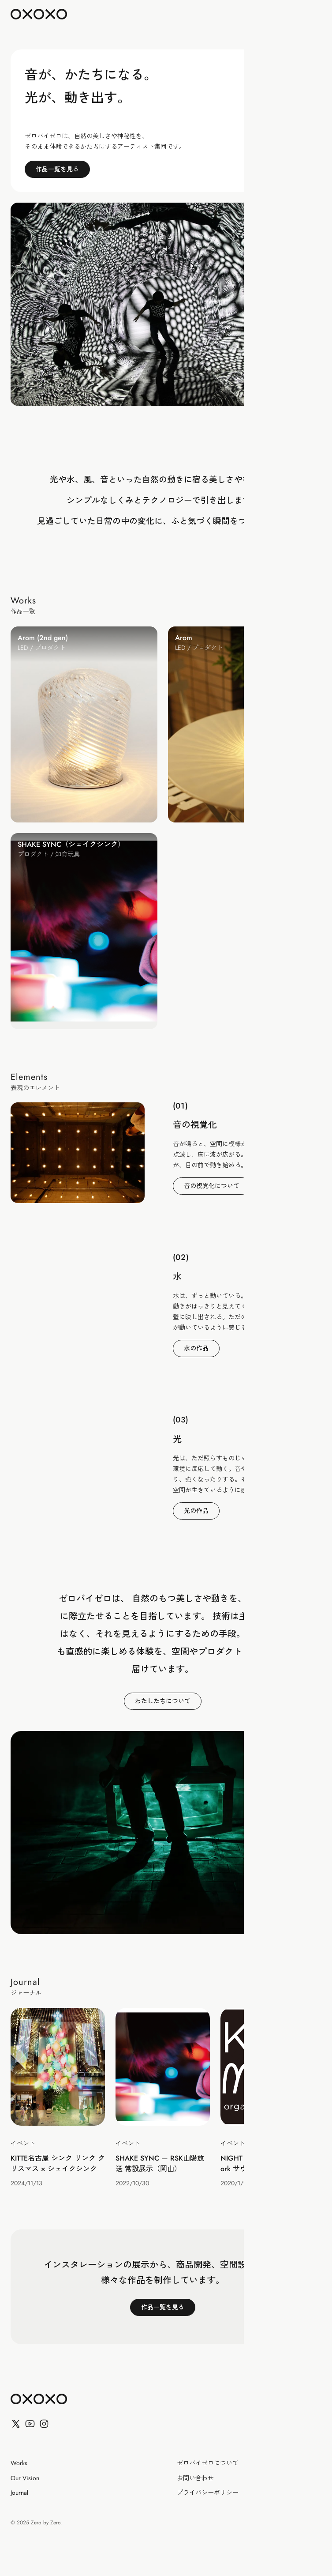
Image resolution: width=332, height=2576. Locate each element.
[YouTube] (30, 2423)
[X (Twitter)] (16, 2423)
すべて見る (288, 603)
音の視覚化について (211, 1185)
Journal (19, 2493)
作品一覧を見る (57, 169)
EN (290, 14)
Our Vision (25, 2478)
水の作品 (196, 1348)
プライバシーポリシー (208, 2493)
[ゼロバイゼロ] (39, 2399)
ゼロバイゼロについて (208, 2463)
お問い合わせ (195, 2478)
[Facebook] (44, 2423)
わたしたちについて (162, 1701)
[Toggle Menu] (306, 14)
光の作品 (196, 1510)
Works (19, 2463)
